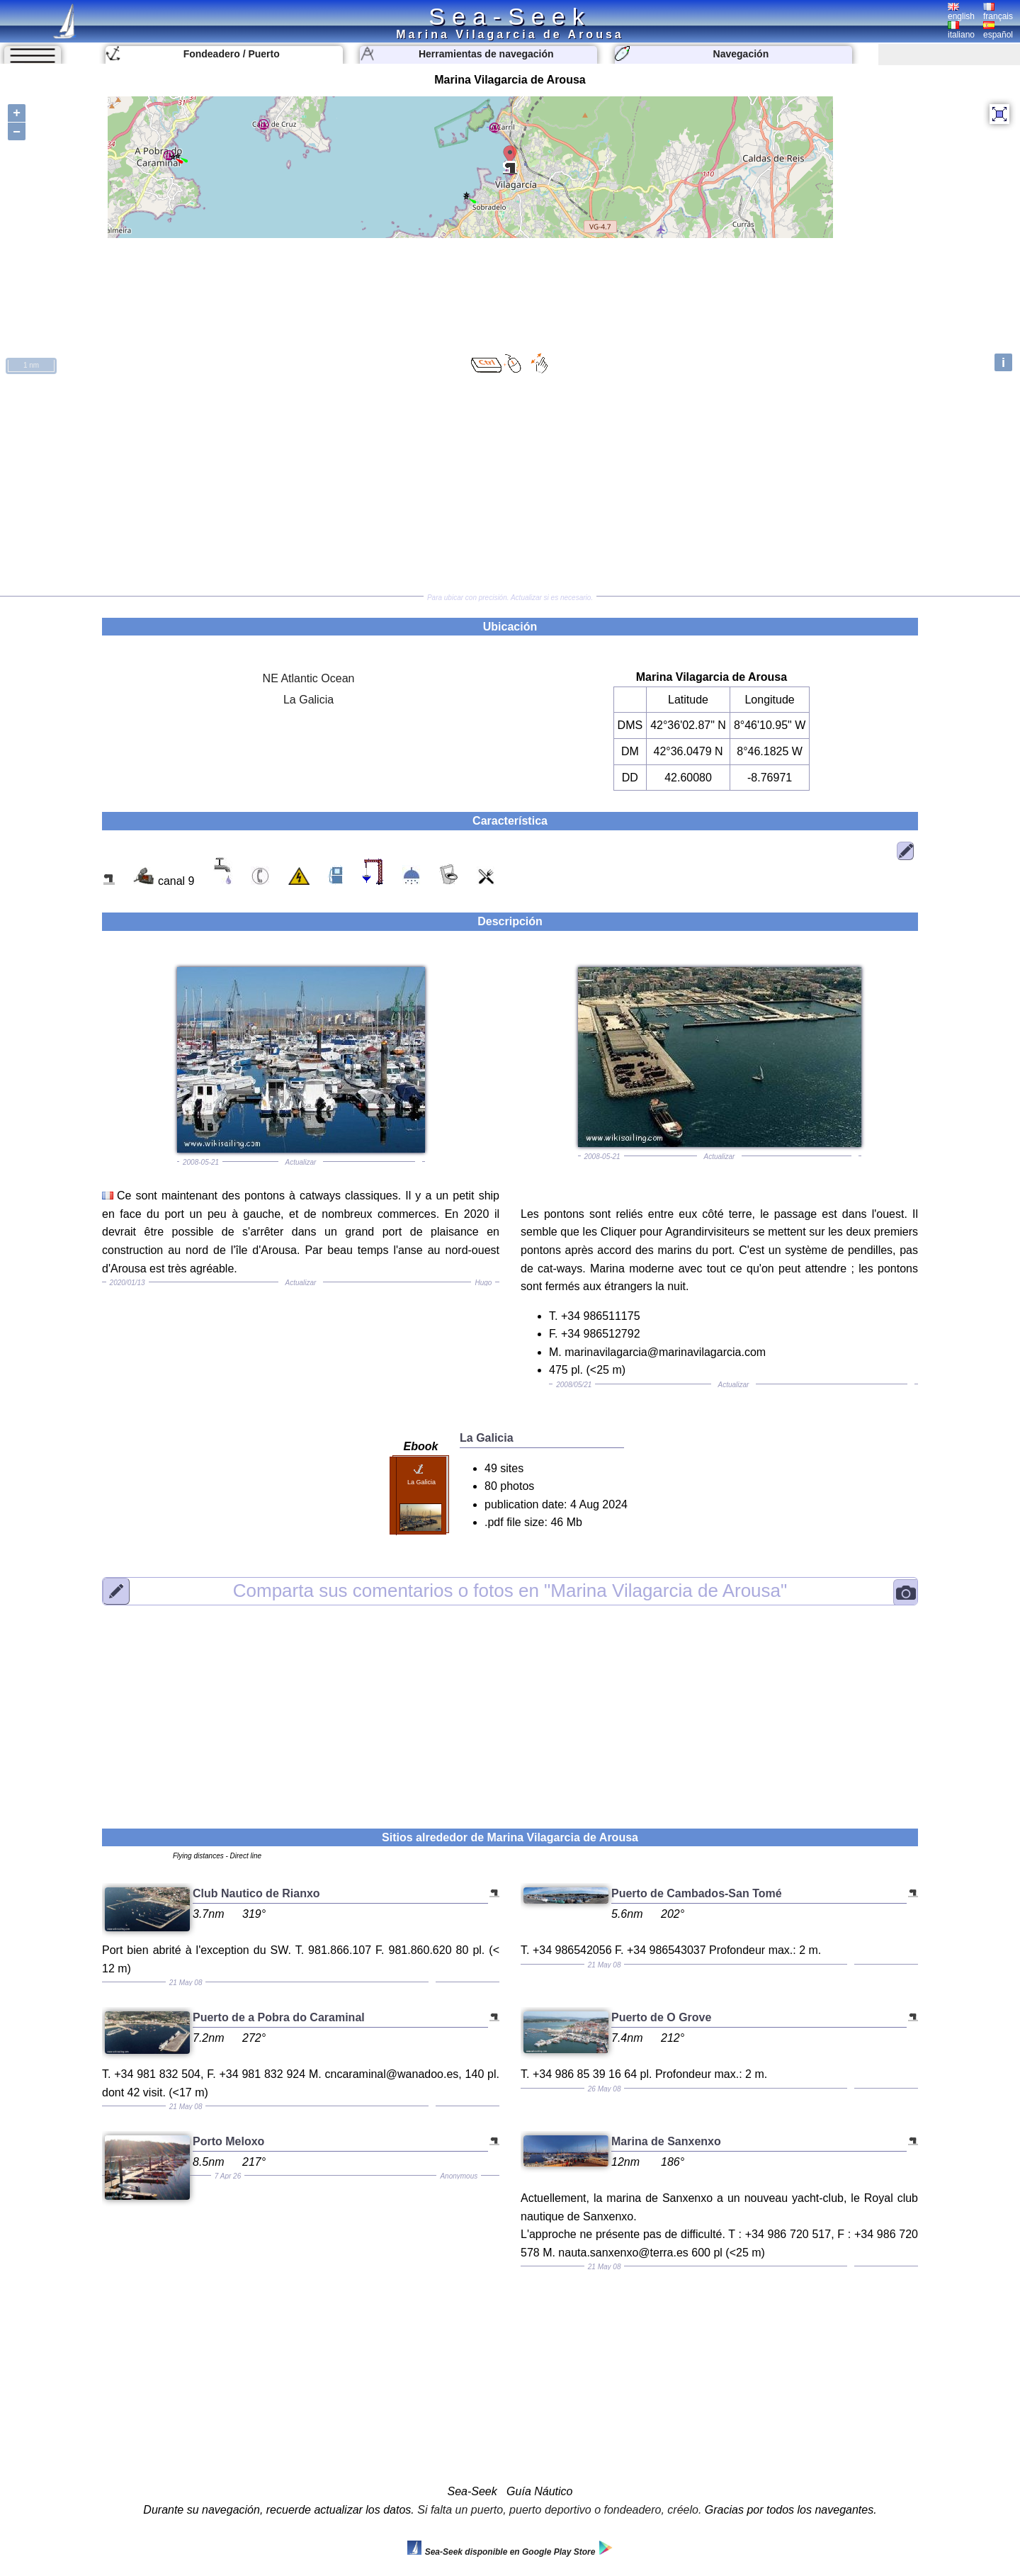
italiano (961, 30)
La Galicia (308, 700)
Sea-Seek (510, 16)
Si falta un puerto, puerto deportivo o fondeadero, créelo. (559, 2510)
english (961, 12)
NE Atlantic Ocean (309, 678)
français (998, 12)
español (998, 30)
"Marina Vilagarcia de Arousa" (510, 1590)
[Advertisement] (510, 486)
